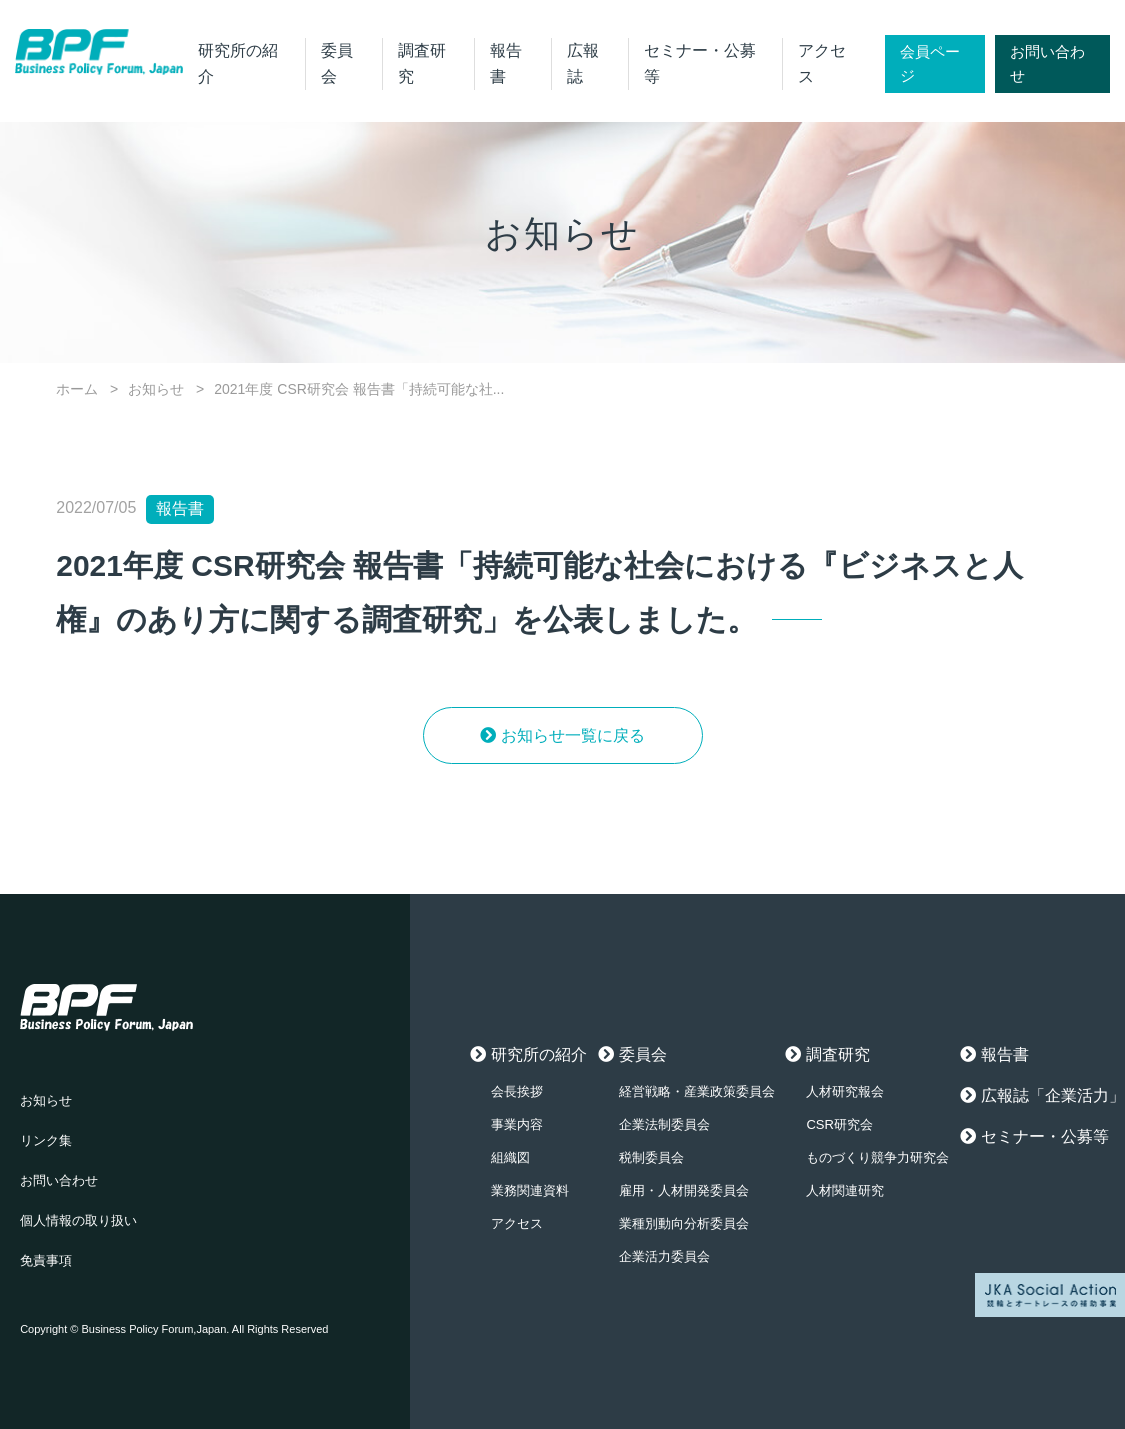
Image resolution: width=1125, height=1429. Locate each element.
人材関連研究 (845, 1190)
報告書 (1005, 1054)
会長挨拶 (517, 1091)
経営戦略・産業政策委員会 (697, 1091)
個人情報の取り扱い (78, 1220)
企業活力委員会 (664, 1256)
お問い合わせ (1047, 63)
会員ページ (930, 63)
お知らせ (156, 389)
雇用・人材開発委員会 (684, 1190)
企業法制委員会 (664, 1124)
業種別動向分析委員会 (684, 1223)
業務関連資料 (530, 1190)
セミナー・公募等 (1045, 1136)
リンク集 (46, 1140)
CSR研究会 (839, 1124)
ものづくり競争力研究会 (877, 1157)
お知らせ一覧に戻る (573, 735)
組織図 (510, 1157)
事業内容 (517, 1124)
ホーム (77, 389)
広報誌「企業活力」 (1053, 1095)
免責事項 (46, 1260)
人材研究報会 (845, 1091)
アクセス (517, 1223)
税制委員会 (651, 1157)
